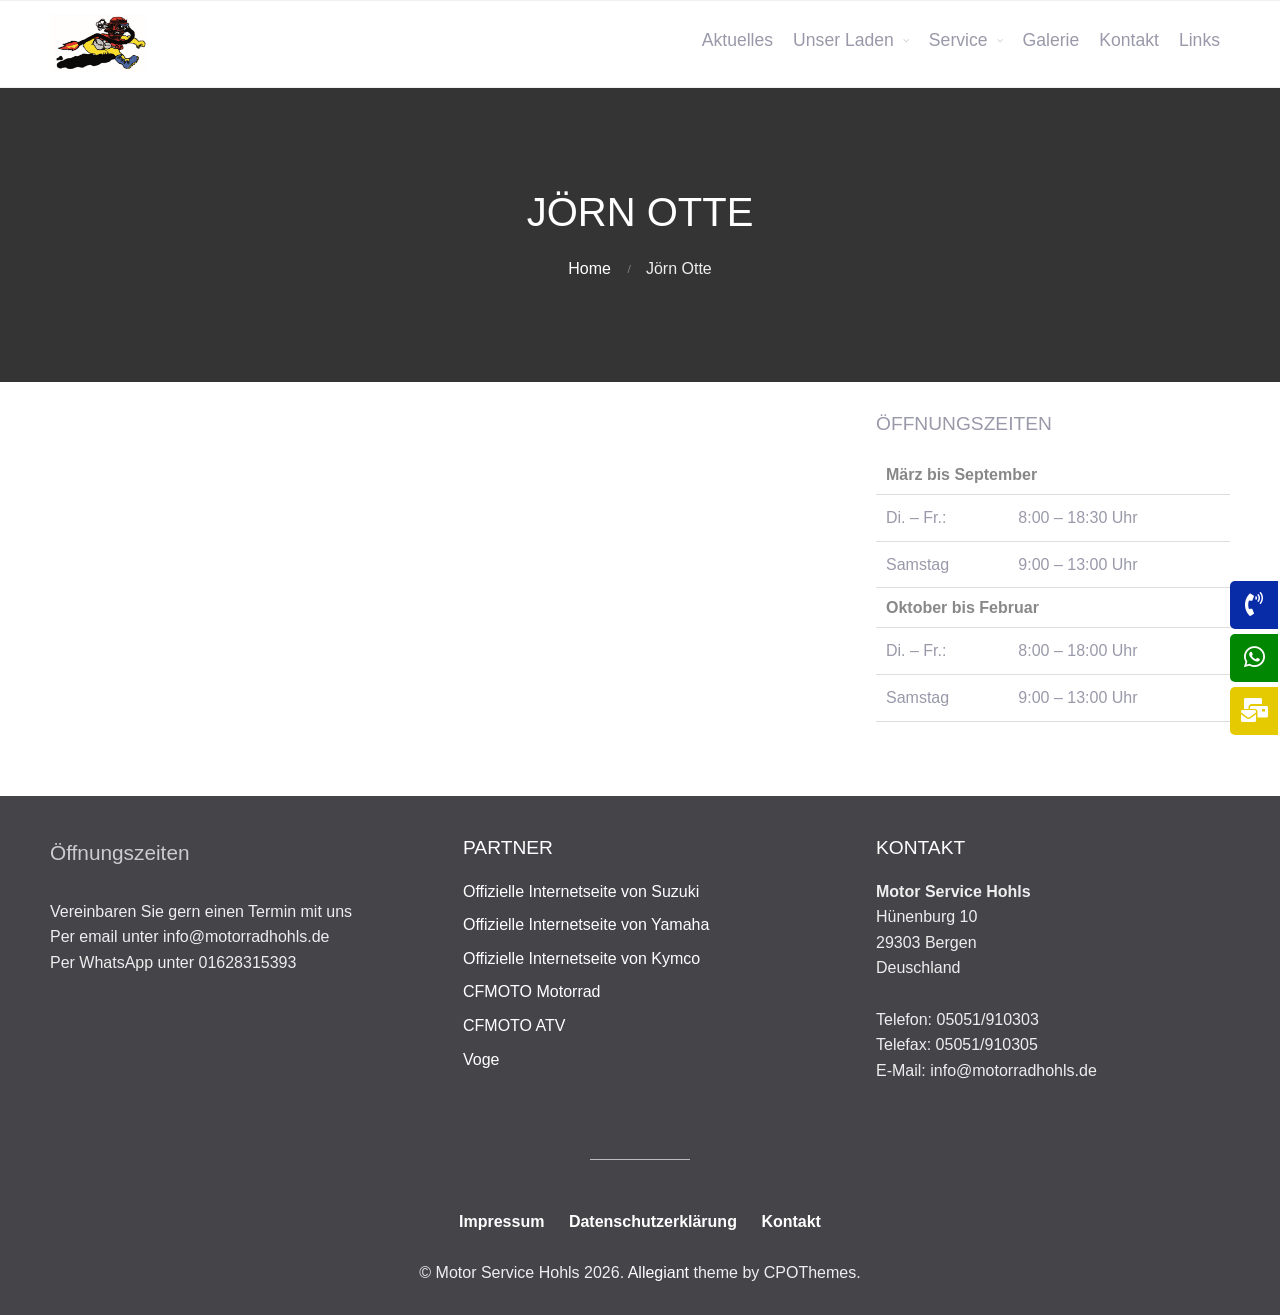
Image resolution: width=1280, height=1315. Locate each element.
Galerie (1051, 40)
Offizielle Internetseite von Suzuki (581, 891)
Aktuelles (737, 40)
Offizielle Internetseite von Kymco (581, 958)
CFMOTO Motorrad (532, 991)
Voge (481, 1059)
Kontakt (1129, 40)
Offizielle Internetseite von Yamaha (586, 924)
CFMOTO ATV (514, 1025)
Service (958, 40)
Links (1199, 40)
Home (589, 268)
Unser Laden (843, 40)
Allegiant (658, 1272)
